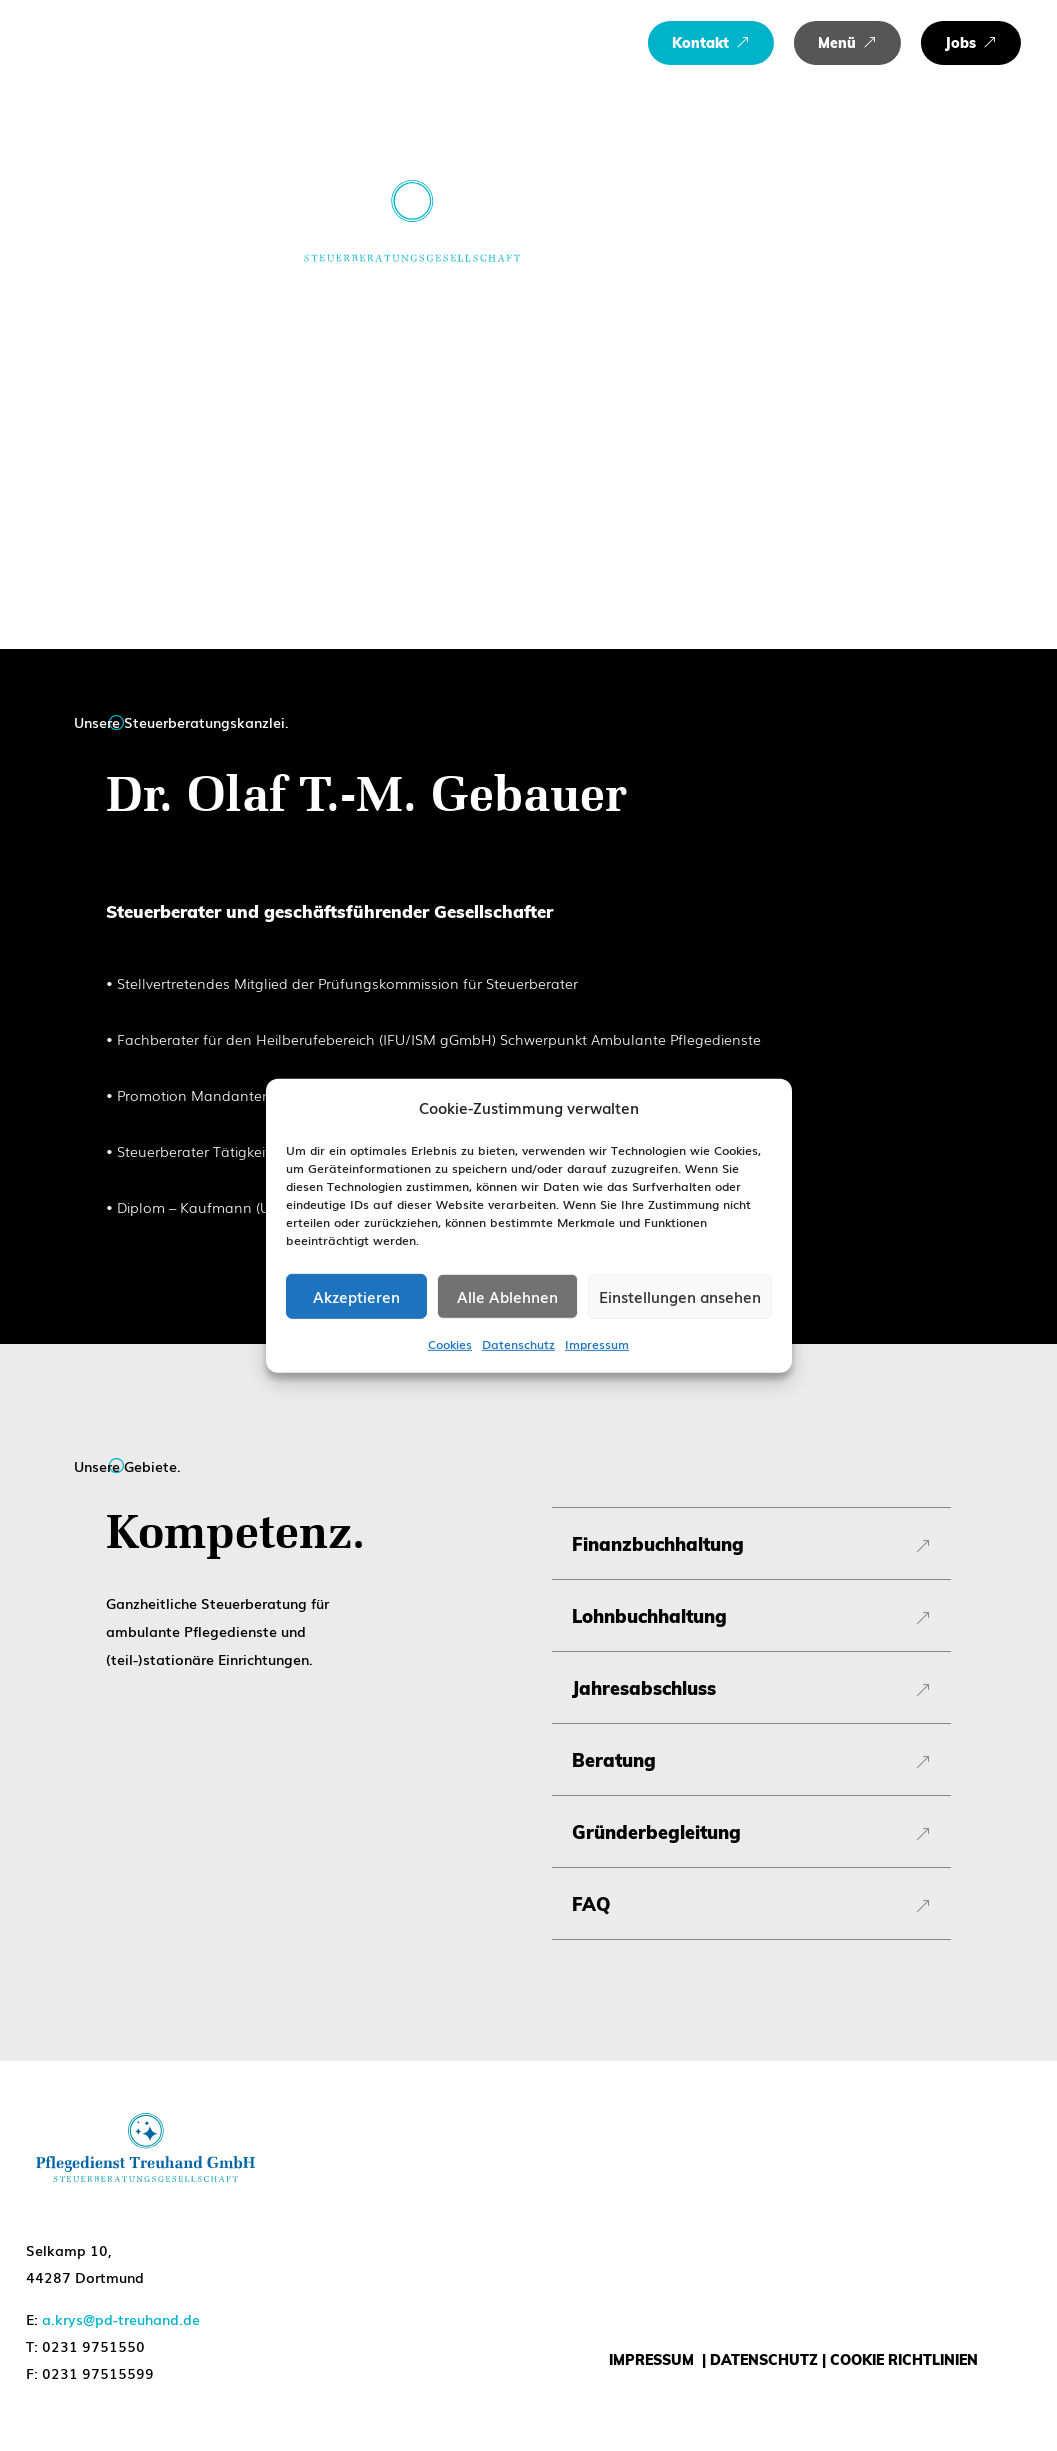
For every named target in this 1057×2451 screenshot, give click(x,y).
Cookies (450, 1344)
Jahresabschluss (644, 1689)
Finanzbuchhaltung (658, 1545)
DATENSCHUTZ (764, 2360)
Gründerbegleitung (656, 1833)
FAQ (591, 1905)
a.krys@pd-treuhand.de (121, 2319)
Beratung (614, 1761)
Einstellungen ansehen (680, 1296)
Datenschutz (518, 1344)
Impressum (597, 1344)
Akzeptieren (356, 1296)
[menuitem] (711, 43)
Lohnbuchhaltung (649, 1617)
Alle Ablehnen (507, 1296)
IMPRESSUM (651, 2360)
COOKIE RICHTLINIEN (904, 2360)
